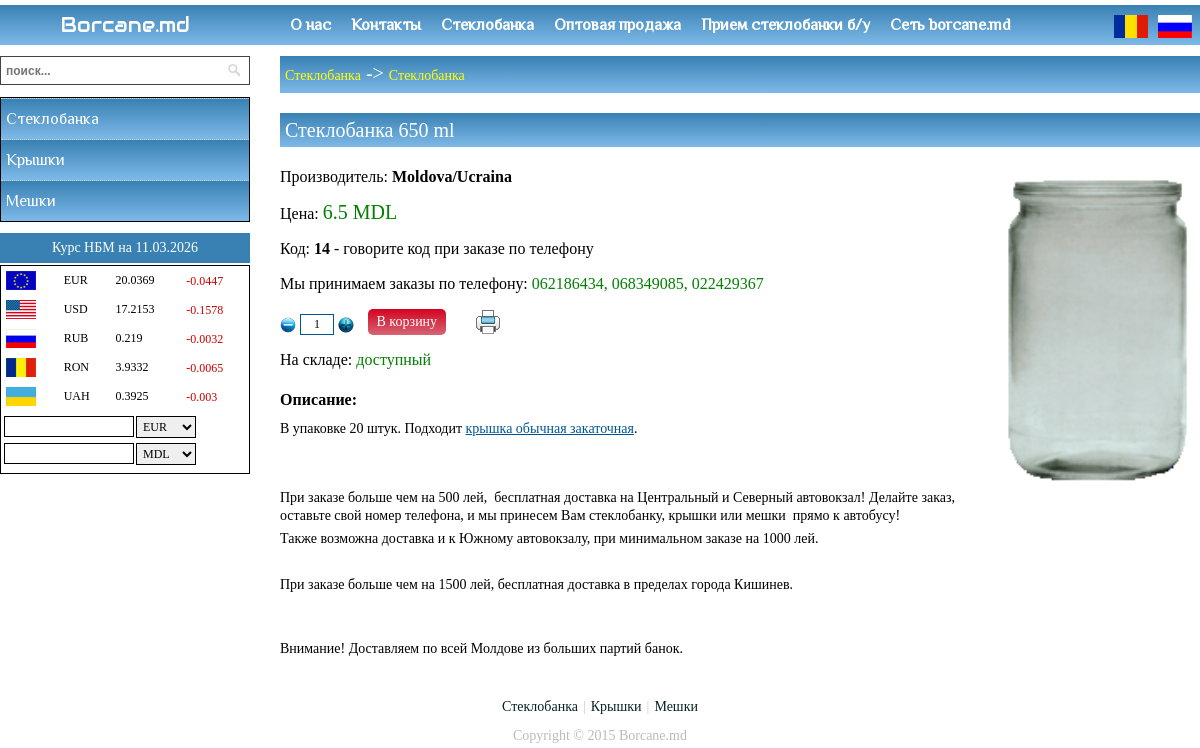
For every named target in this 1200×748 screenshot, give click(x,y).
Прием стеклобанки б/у (785, 25)
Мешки (31, 201)
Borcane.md (125, 25)
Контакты (386, 25)
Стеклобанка (487, 25)
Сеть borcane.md (950, 25)
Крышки (35, 160)
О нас (310, 25)
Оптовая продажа (617, 25)
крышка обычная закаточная (550, 428)
